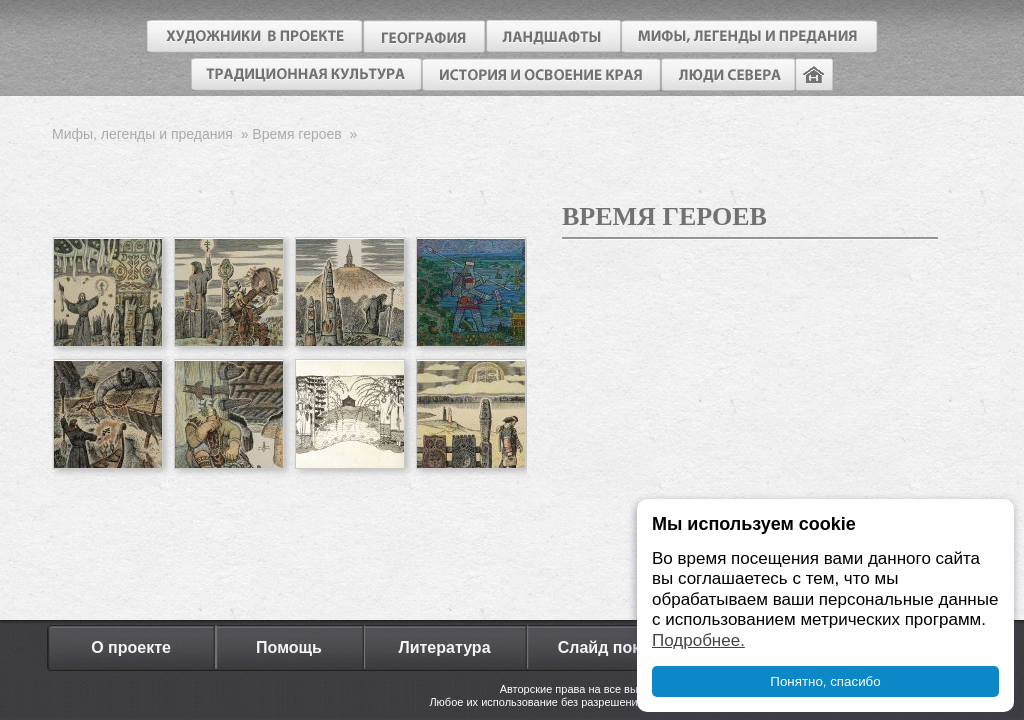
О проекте (131, 647)
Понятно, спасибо (825, 681)
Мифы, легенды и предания (142, 134)
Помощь (289, 647)
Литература (444, 647)
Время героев (296, 134)
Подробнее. (698, 640)
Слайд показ (608, 647)
